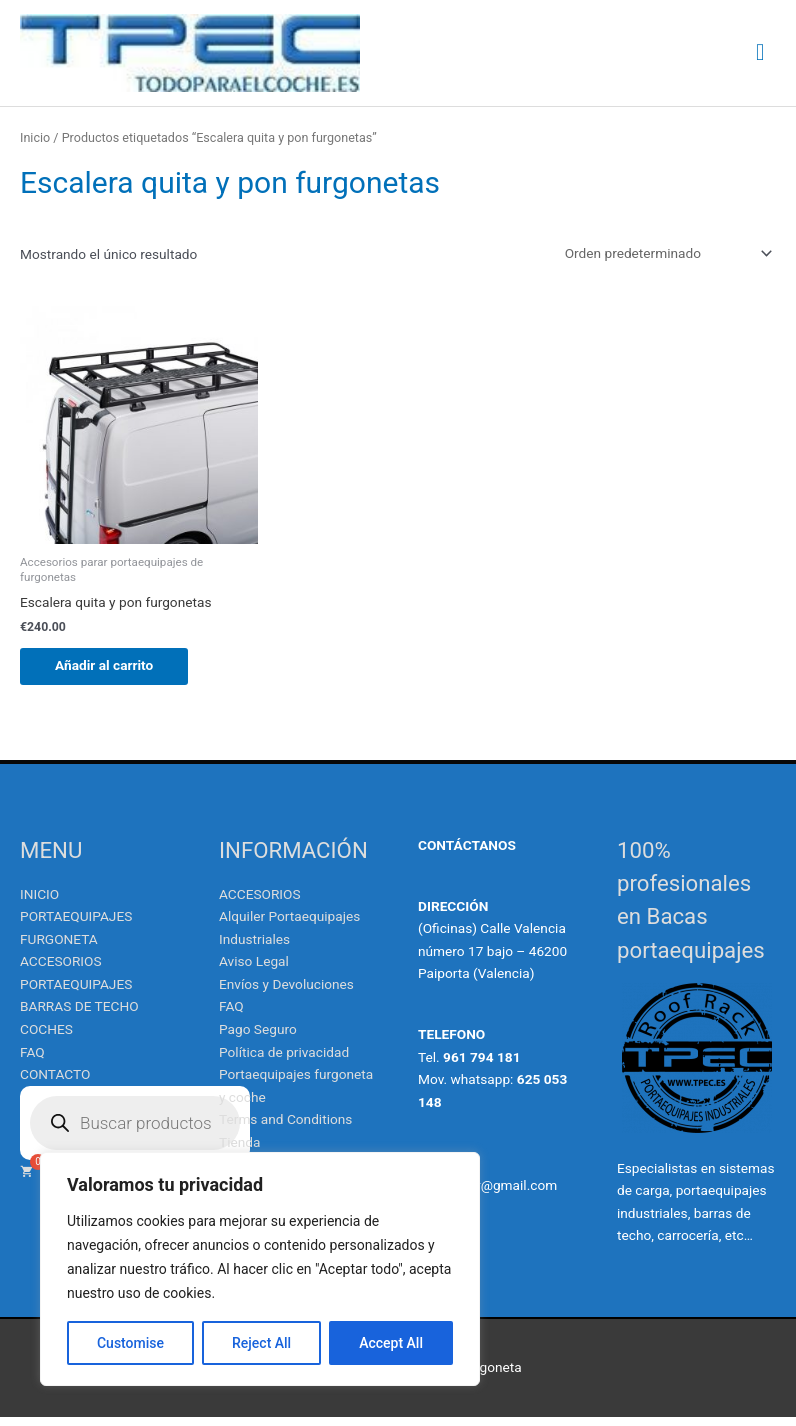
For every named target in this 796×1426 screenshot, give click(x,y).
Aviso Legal (254, 970)
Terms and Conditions (285, 1128)
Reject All (261, 1343)
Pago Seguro (258, 1038)
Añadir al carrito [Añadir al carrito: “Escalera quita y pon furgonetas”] (109, 673)
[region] (260, 1269)
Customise (130, 1343)
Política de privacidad (284, 1060)
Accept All (391, 1343)
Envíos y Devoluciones (286, 992)
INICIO (39, 902)
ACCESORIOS (260, 902)
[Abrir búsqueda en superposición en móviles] (135, 1131)
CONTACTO (55, 1083)
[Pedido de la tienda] (665, 261)
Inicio (35, 145)
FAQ (32, 1060)
